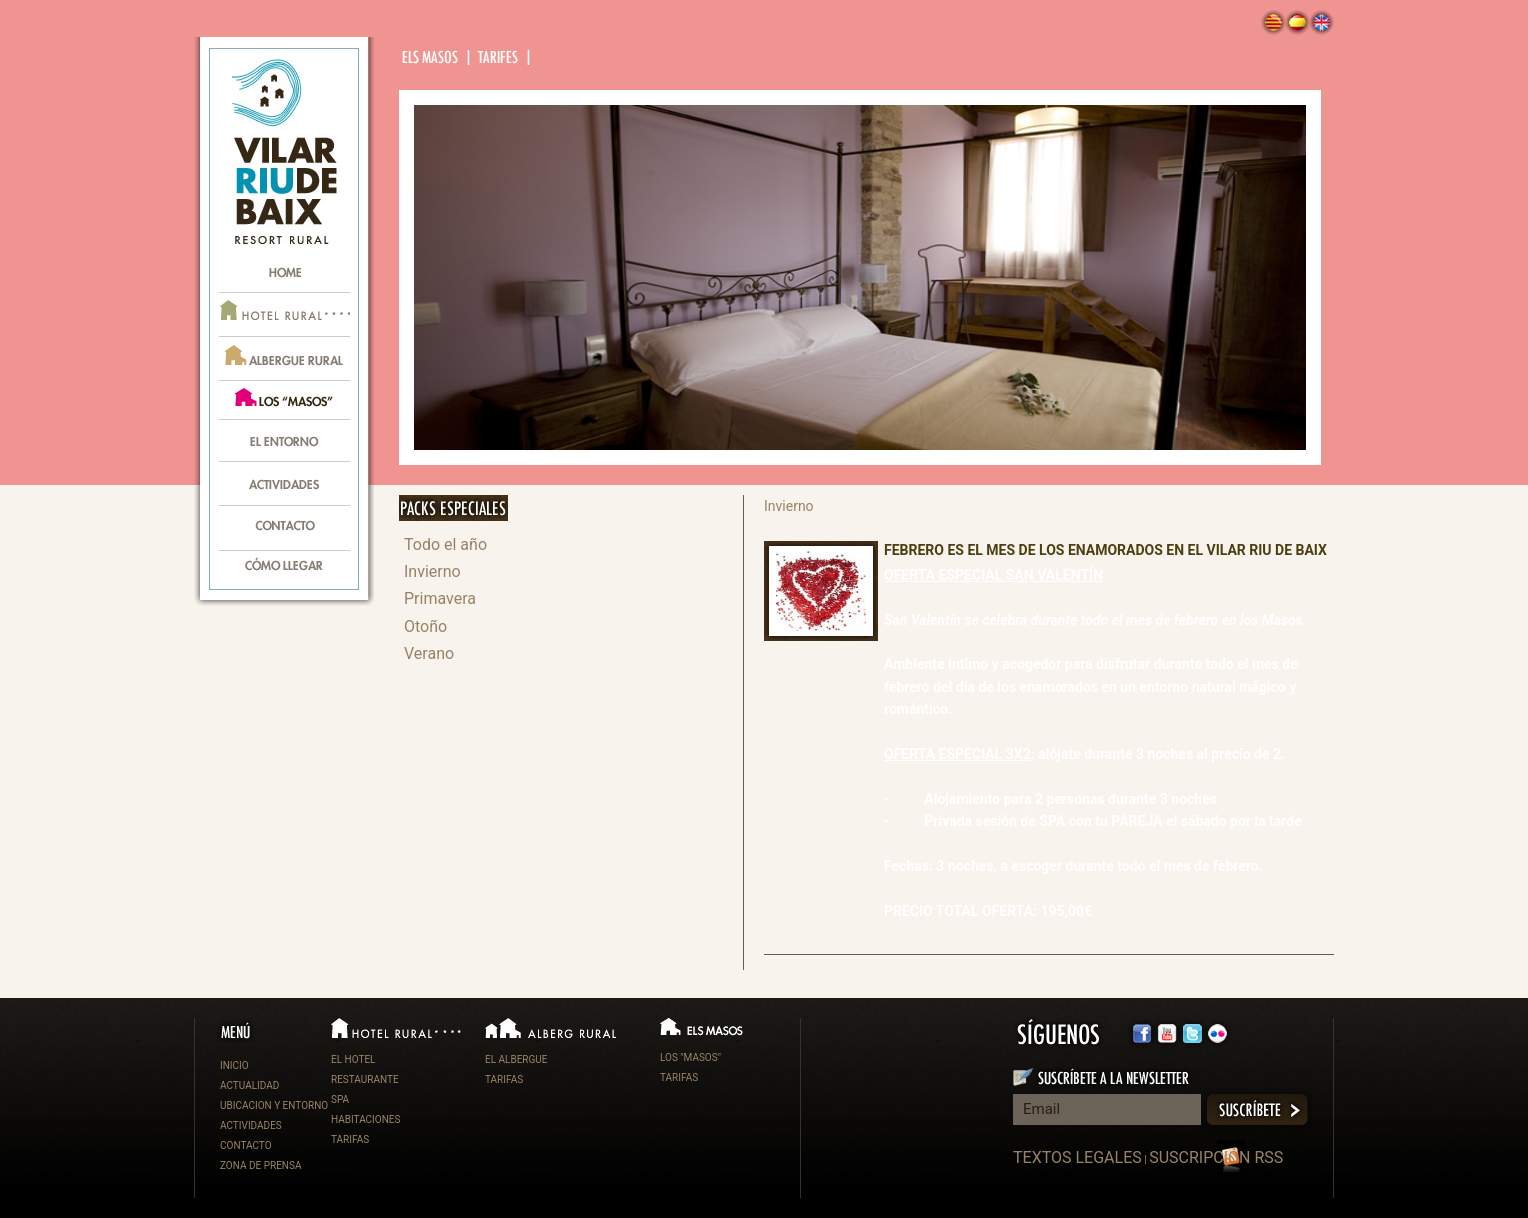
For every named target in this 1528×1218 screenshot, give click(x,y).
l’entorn (284, 441)
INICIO (234, 1065)
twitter (1167, 1033)
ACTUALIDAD (249, 1085)
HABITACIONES (365, 1119)
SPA (340, 1099)
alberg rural (284, 359)
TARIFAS (350, 1139)
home (284, 271)
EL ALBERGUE (516, 1059)
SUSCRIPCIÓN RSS (1216, 1157)
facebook (1142, 1033)
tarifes (499, 58)
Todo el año (445, 544)
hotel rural (284, 315)
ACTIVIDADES (251, 1125)
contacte (284, 529)
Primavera (440, 598)
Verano (429, 653)
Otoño (425, 626)
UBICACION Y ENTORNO (274, 1105)
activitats (284, 485)
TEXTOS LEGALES (1077, 1157)
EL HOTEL (353, 1059)
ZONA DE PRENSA (260, 1165)
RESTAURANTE (365, 1079)
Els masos (431, 58)
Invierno (432, 571)
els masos (284, 400)
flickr (1192, 1033)
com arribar (284, 570)
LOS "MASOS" (690, 1057)
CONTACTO (246, 1145)
